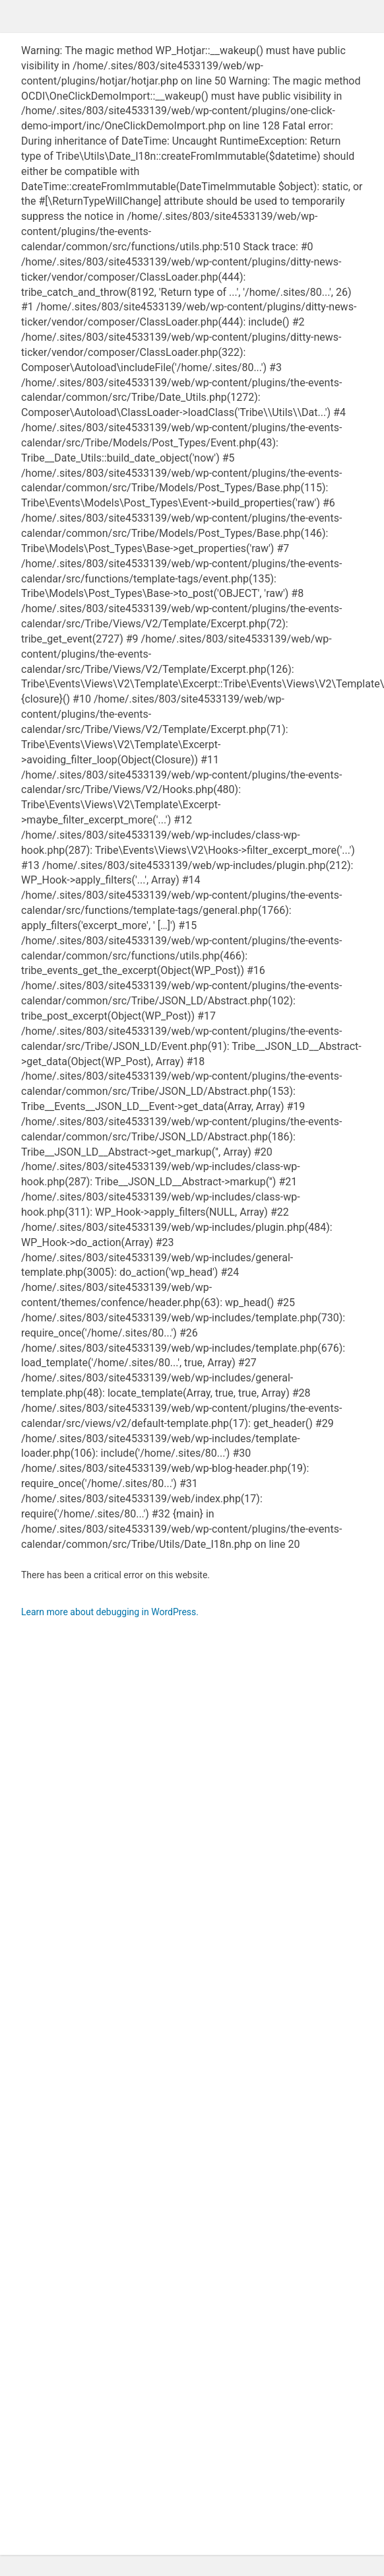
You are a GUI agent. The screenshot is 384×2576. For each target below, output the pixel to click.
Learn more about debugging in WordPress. (110, 1612)
